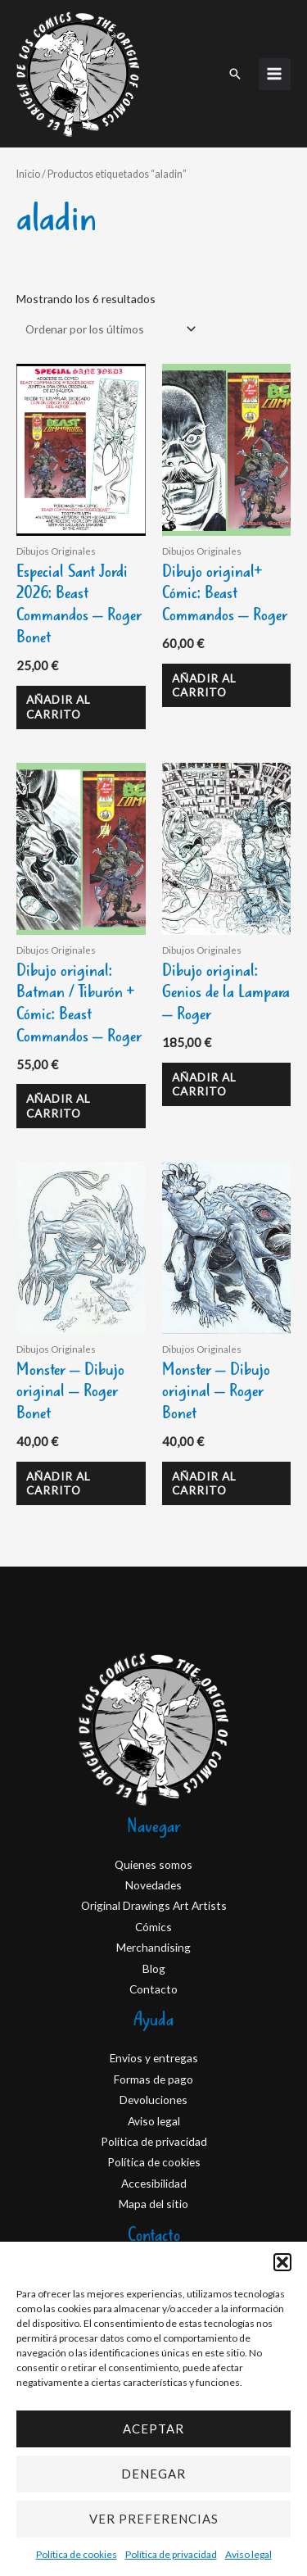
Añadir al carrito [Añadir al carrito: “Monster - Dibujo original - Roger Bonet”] (58, 1483)
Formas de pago (153, 2079)
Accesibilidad (154, 2183)
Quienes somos (153, 1864)
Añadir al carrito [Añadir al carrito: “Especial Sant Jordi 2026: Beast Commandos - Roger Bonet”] (58, 706)
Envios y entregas (154, 2058)
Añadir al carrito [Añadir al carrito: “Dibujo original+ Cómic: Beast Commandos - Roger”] (204, 685)
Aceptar (153, 2428)
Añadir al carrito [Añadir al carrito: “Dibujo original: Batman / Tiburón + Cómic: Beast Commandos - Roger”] (58, 1105)
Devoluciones (153, 2100)
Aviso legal (248, 2554)
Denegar (153, 2473)
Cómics (153, 1927)
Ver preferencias (154, 2518)
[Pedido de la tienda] (107, 329)
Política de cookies (76, 2554)
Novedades (153, 1885)
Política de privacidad (171, 2554)
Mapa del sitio (153, 2204)
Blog (153, 1968)
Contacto (153, 1989)
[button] (282, 2262)
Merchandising (153, 1947)
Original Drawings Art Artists (154, 1905)
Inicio (28, 174)
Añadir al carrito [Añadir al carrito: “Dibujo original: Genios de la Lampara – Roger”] (204, 1084)
